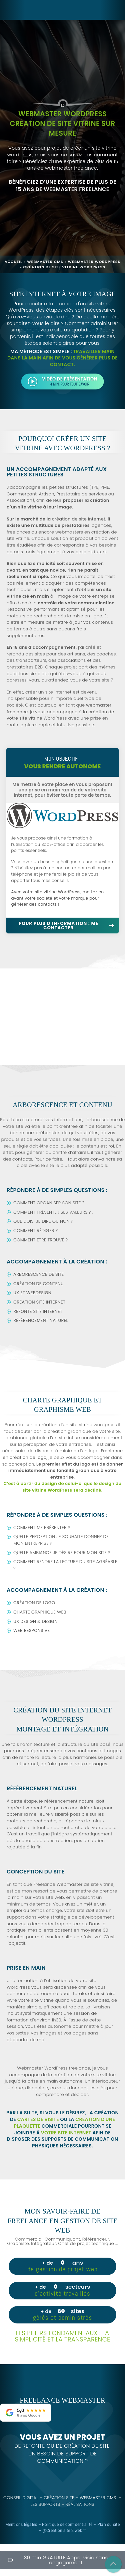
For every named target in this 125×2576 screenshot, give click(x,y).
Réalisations (82, 2505)
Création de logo (34, 1603)
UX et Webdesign (32, 1293)
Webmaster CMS (45, 261)
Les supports (48, 2505)
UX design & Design (35, 1621)
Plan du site (108, 2525)
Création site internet (39, 1302)
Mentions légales (21, 2525)
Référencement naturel (40, 1320)
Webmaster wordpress (94, 261)
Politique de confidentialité (67, 2525)
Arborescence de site (38, 1274)
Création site (61, 2498)
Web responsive (31, 1630)
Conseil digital (23, 2498)
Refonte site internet (38, 1311)
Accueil (13, 261)
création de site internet (79, 519)
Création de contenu (38, 1283)
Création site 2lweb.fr (66, 2531)
